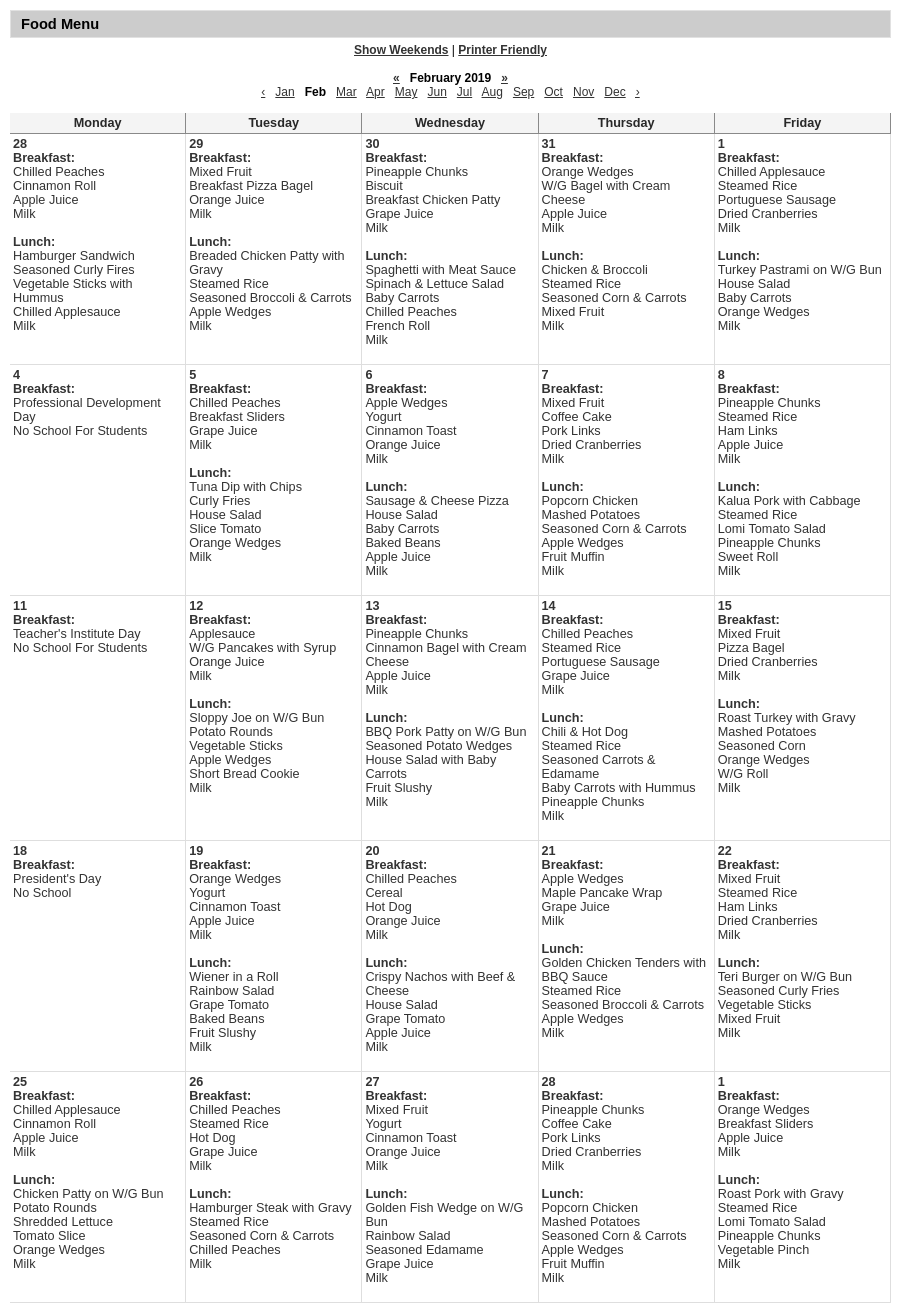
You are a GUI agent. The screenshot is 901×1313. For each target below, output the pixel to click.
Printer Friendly (502, 50)
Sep (523, 92)
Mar (346, 92)
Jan (284, 92)
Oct (553, 92)
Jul (464, 92)
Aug (492, 92)
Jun (436, 92)
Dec (614, 92)
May (406, 92)
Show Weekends (401, 50)
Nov (583, 92)
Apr (375, 92)
